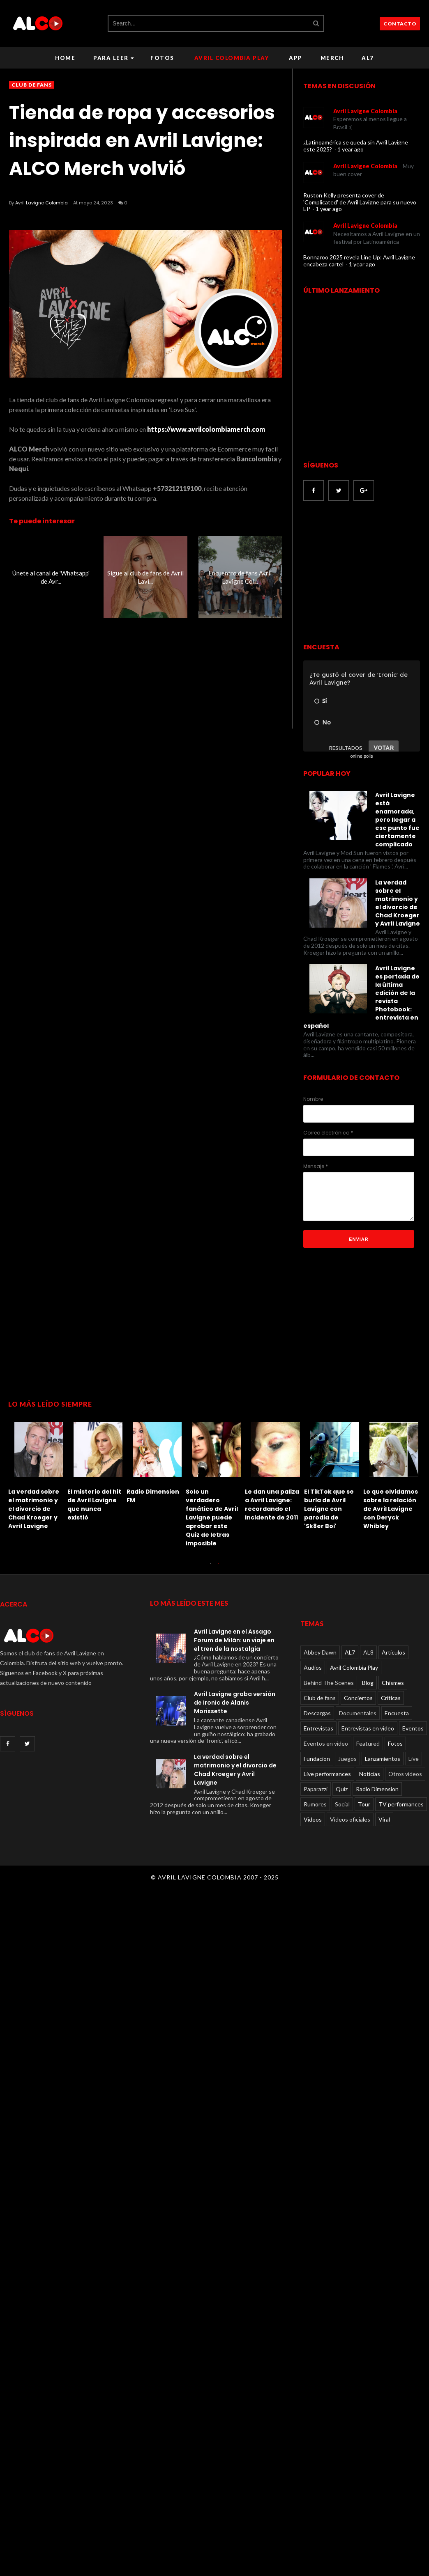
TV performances (401, 1804)
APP (295, 58)
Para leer (113, 58)
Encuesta (397, 1713)
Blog (368, 1682)
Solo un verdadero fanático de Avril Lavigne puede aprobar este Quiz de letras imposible (212, 1517)
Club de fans (32, 85)
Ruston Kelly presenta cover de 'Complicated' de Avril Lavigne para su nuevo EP (359, 202)
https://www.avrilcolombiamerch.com (206, 429)
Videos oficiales (350, 1819)
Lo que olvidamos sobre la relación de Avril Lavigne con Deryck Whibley (390, 1508)
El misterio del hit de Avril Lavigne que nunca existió (94, 1504)
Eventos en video (326, 1743)
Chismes (393, 1682)
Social (342, 1804)
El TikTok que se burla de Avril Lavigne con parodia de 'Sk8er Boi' (329, 1508)
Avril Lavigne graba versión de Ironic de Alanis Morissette (234, 1702)
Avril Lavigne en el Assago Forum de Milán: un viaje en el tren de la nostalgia (234, 1640)
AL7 (368, 58)
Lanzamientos (382, 1758)
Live (413, 1758)
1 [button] (210, 1568)
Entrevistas (318, 1728)
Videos (313, 1819)
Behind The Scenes (329, 1682)
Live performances (327, 1773)
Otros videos (405, 1773)
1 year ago (350, 149)
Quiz (342, 1788)
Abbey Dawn (320, 1652)
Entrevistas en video (367, 1728)
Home (65, 58)
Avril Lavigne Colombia (41, 202)
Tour (364, 1804)
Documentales (357, 1713)
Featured (368, 1743)
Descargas (317, 1713)
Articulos (393, 1652)
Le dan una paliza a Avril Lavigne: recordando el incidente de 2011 (272, 1504)
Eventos (413, 1728)
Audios (313, 1667)
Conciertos (358, 1697)
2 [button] (218, 1568)
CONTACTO (399, 24)
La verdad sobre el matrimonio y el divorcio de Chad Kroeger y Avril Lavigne (33, 1508)
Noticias (369, 1773)
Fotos (162, 58)
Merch (332, 58)
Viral (384, 1819)
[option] (37, 1474)
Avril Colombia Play (231, 58)
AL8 (368, 1652)
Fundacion (317, 1758)
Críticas (391, 1697)
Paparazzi (316, 1788)
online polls (361, 756)
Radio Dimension (377, 1788)
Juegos (347, 1758)
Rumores (315, 1804)
